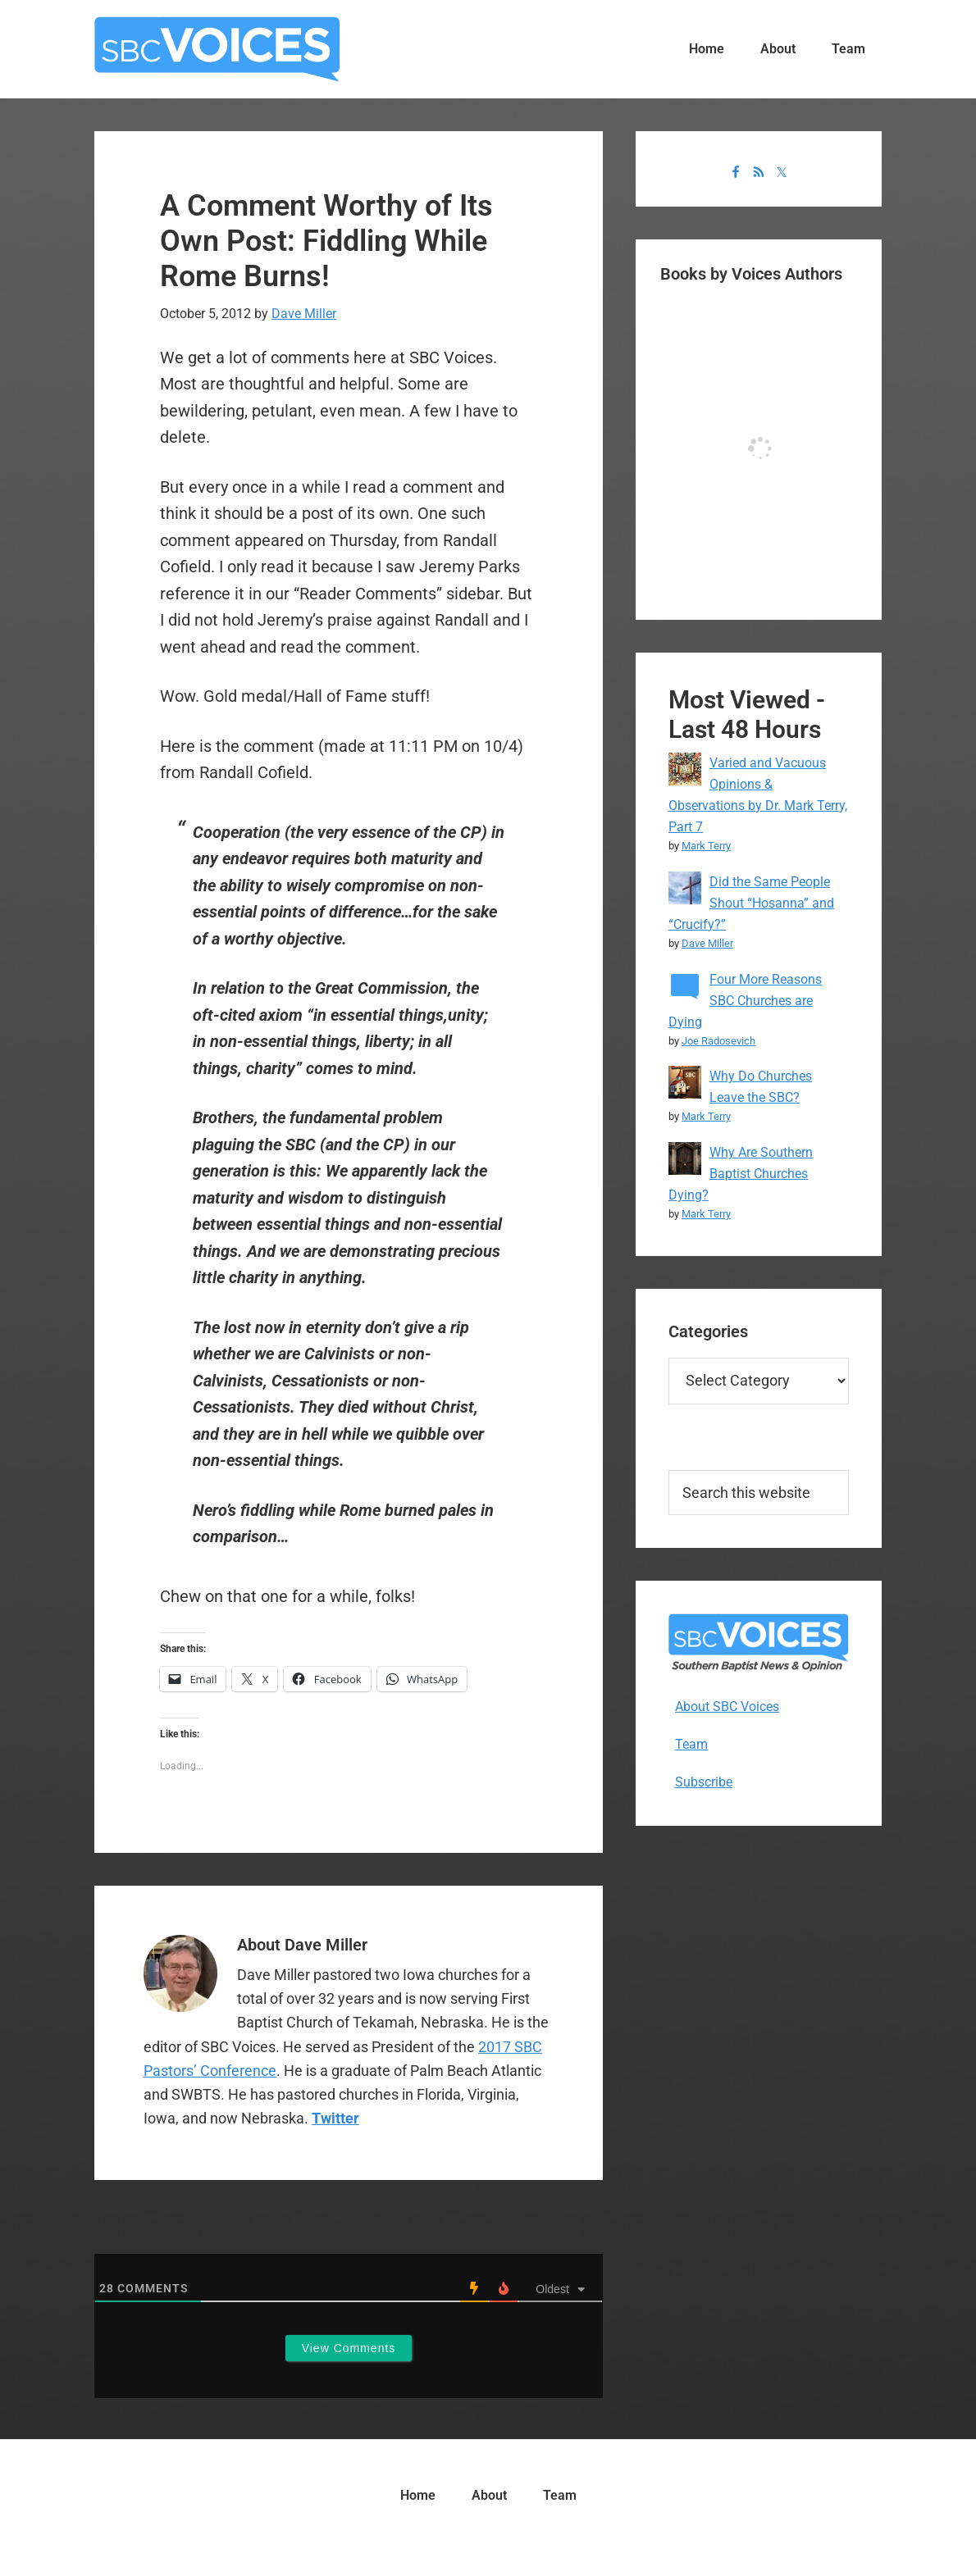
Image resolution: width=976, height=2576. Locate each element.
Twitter (335, 2118)
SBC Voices (217, 49)
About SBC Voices (727, 1706)
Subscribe (703, 1782)
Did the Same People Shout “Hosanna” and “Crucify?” (751, 903)
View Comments (349, 2348)
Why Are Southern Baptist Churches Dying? (740, 1174)
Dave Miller (707, 943)
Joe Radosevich (718, 1041)
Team (691, 1744)
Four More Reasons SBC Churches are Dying (745, 1001)
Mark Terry (706, 846)
